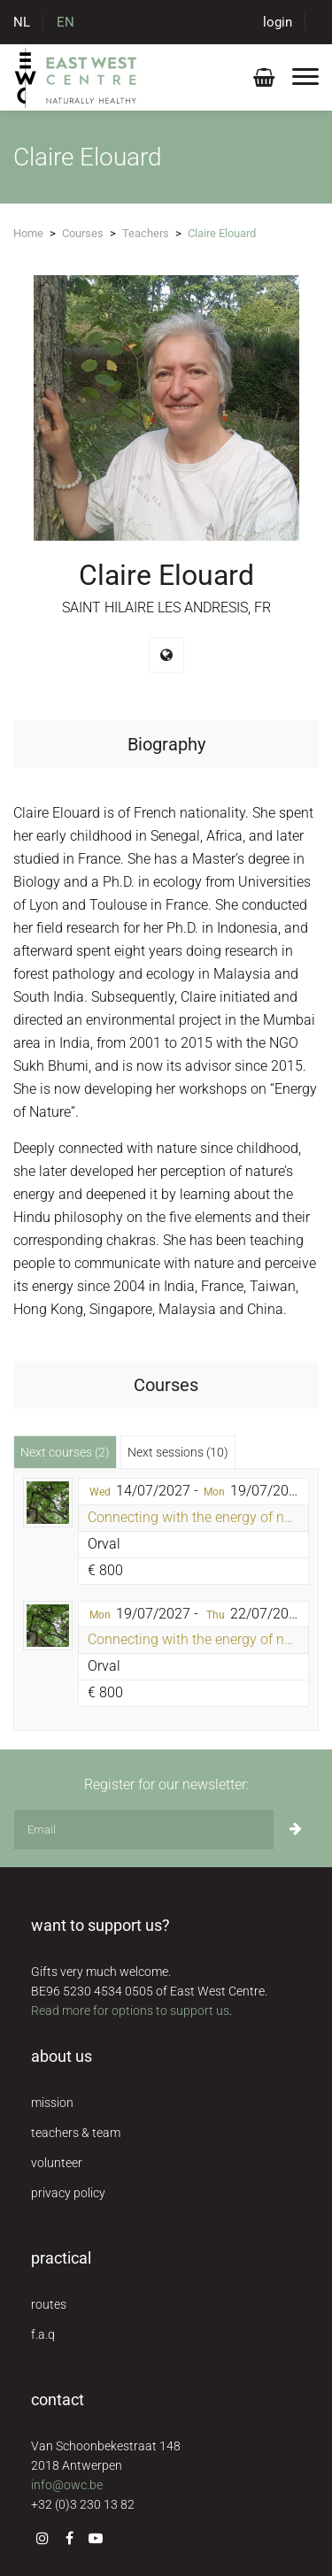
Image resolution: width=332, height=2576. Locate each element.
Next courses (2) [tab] (65, 1452)
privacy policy (68, 2193)
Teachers (145, 233)
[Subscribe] (296, 1829)
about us (61, 2056)
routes (48, 2304)
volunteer (56, 2163)
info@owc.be (67, 2485)
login (277, 22)
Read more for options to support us (130, 2010)
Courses (83, 233)
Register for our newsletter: (166, 1784)
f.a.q (43, 2334)
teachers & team (75, 2133)
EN (65, 22)
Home (28, 233)
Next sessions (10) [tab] (177, 1452)
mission (52, 2102)
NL (21, 22)
